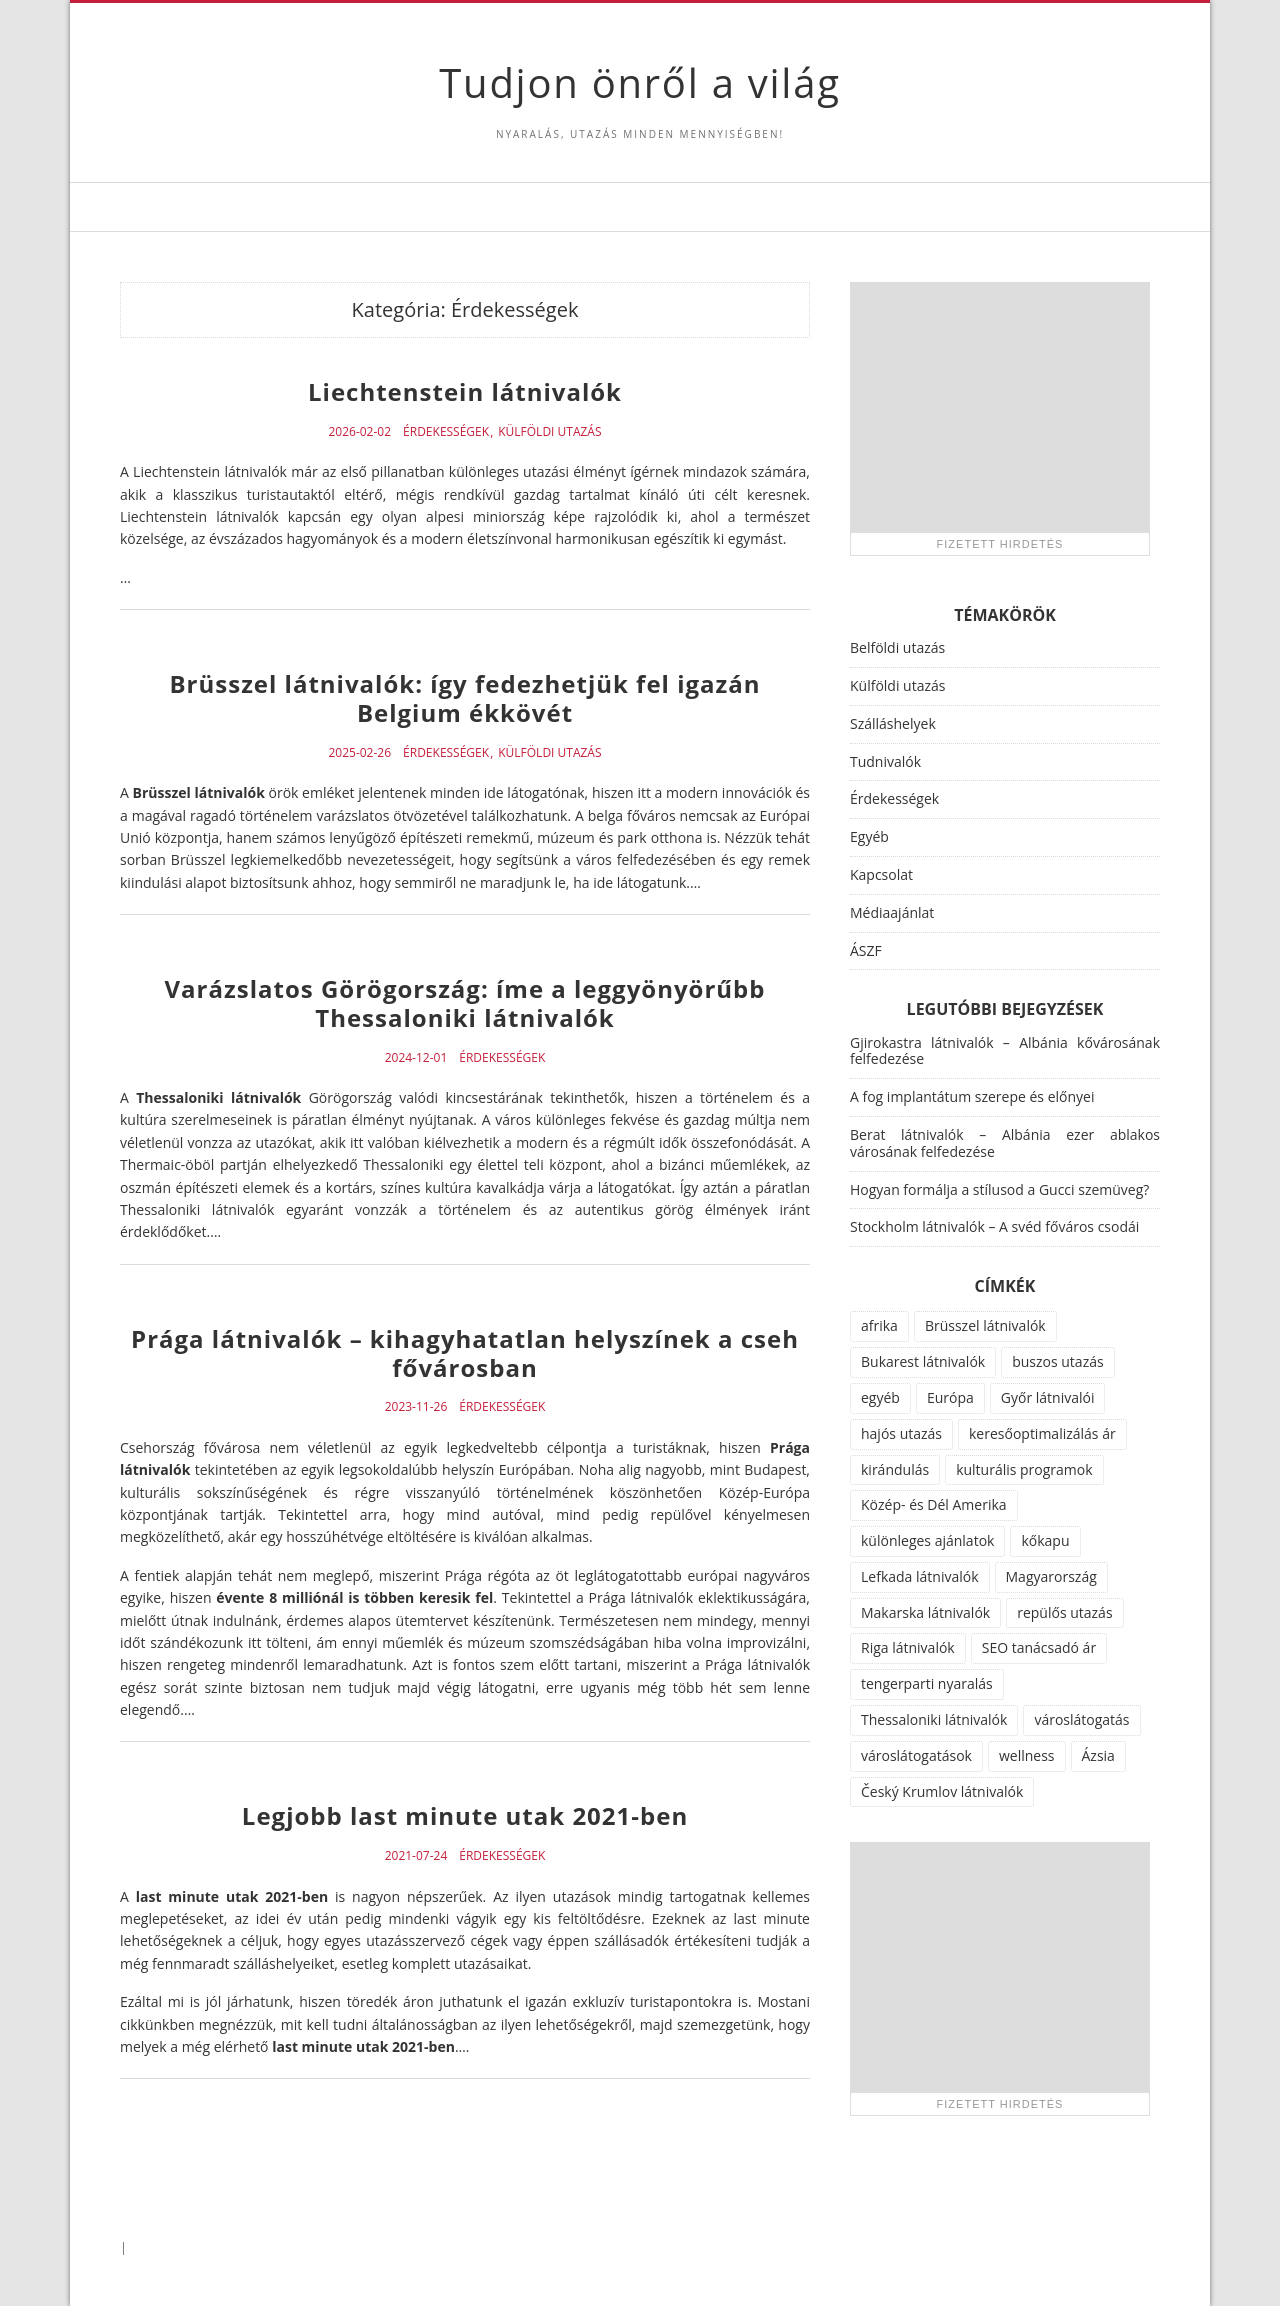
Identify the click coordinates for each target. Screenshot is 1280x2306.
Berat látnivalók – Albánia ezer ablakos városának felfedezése (1005, 1143)
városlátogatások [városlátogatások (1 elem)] (916, 1755)
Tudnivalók (885, 761)
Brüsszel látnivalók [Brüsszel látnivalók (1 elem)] (985, 1325)
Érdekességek (446, 432)
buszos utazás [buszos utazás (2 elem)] (1058, 1361)
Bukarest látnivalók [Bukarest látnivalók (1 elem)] (923, 1361)
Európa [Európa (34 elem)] (950, 1397)
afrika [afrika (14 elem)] (879, 1325)
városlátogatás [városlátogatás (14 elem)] (1081, 1719)
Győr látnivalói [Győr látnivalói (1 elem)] (1048, 1397)
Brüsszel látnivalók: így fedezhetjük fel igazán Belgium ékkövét (464, 698)
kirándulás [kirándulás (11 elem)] (895, 1469)
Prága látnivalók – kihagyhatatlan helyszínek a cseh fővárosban (465, 1353)
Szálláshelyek (893, 723)
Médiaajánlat (892, 912)
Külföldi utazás (549, 432)
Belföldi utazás (897, 647)
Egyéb (869, 836)
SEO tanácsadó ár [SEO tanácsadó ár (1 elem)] (1039, 1647)
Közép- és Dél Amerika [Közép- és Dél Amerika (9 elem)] (934, 1504)
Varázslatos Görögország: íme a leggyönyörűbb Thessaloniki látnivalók (465, 1003)
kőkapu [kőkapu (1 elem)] (1045, 1540)
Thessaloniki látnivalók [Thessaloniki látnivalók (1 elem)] (934, 1719)
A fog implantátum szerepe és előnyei (972, 1096)
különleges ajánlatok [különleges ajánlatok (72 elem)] (927, 1540)
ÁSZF (866, 950)
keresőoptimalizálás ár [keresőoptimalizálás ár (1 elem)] (1042, 1433)
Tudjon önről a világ (639, 82)
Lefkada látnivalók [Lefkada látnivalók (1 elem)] (920, 1576)
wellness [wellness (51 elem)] (1027, 1755)
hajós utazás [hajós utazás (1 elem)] (901, 1433)
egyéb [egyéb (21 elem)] (880, 1397)
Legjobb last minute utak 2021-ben (465, 1815)
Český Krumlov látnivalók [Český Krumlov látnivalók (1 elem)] (942, 1791)
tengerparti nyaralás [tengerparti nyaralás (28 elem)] (927, 1683)
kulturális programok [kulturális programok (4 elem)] (1024, 1469)
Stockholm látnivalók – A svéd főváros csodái (994, 1226)
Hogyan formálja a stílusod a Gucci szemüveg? (999, 1189)
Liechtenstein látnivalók (465, 391)
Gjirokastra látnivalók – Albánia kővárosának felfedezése (1005, 1051)
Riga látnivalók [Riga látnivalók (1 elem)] (908, 1647)
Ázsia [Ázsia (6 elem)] (1098, 1755)
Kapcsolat (881, 874)
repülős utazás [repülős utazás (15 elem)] (1064, 1612)
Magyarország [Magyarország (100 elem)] (1051, 1576)
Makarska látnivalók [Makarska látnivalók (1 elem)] (925, 1612)
